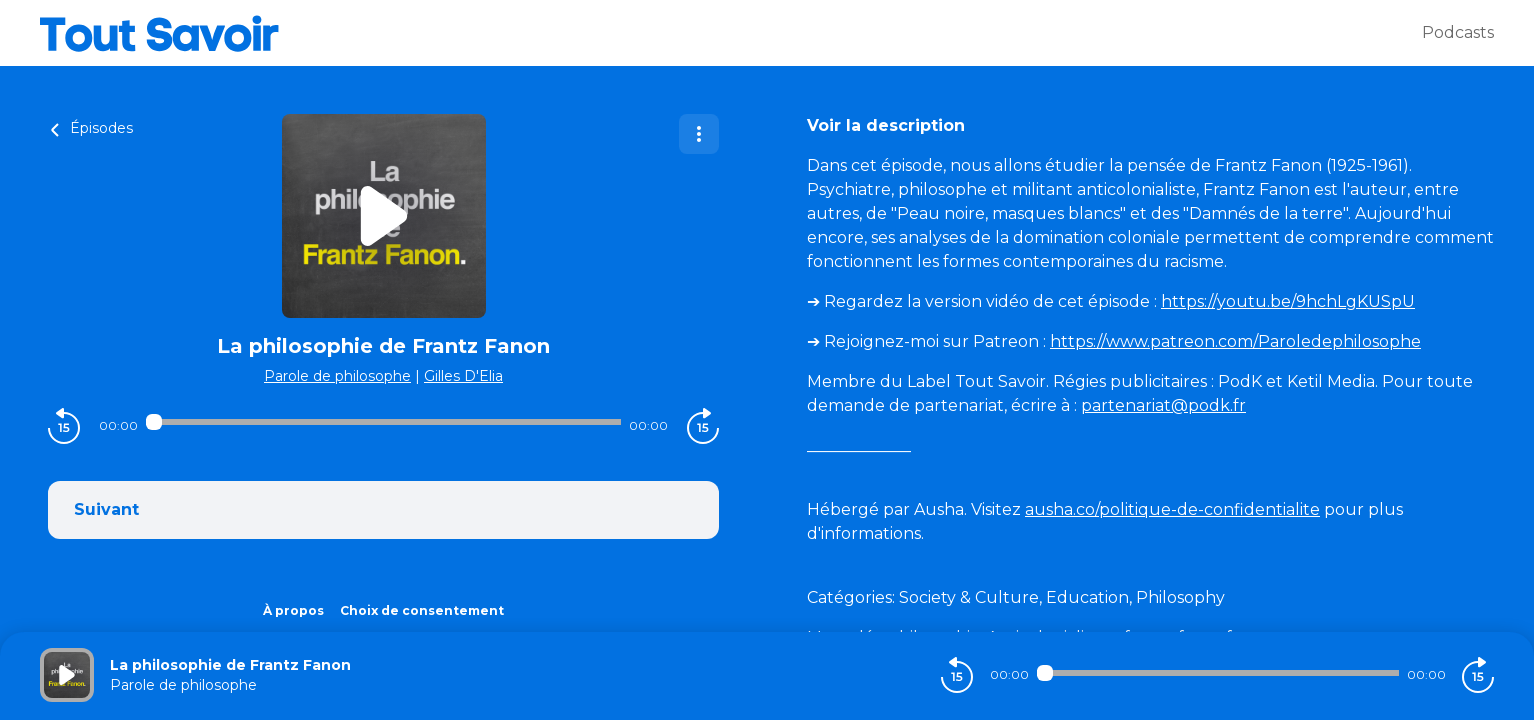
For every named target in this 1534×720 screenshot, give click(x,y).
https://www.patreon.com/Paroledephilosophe (1235, 341)
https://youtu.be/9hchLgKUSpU (1288, 301)
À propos (293, 610)
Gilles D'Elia (463, 376)
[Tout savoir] (731, 33)
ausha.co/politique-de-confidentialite (1172, 509)
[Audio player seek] (383, 422)
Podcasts (1458, 32)
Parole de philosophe (337, 376)
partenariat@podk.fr (1163, 405)
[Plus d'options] (699, 134)
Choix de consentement (422, 610)
